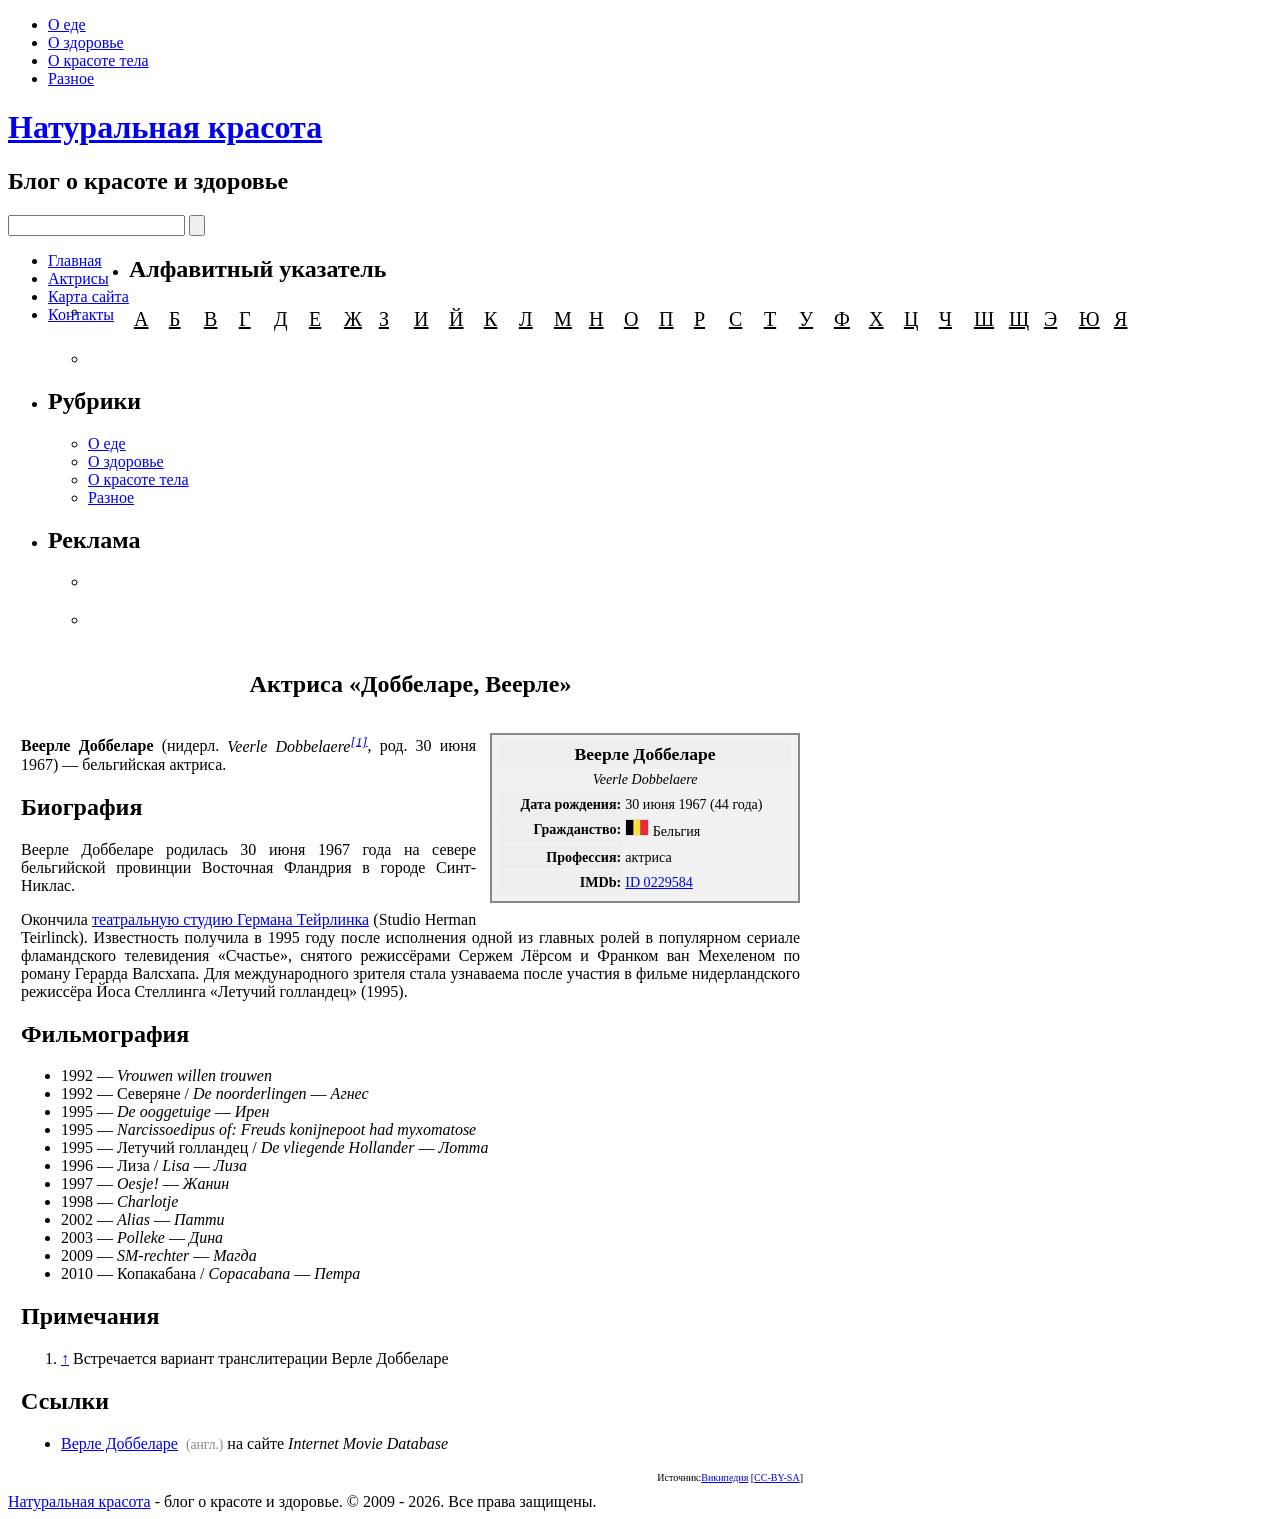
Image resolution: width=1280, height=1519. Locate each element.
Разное (71, 78)
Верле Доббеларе (119, 1443)
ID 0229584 (659, 882)
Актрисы (78, 278)
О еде (67, 24)
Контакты (81, 314)
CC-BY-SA (777, 1477)
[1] (358, 740)
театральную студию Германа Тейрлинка (230, 919)
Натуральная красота (165, 127)
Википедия (724, 1477)
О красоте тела (98, 60)
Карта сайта (88, 296)
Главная (75, 260)
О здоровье (86, 42)
